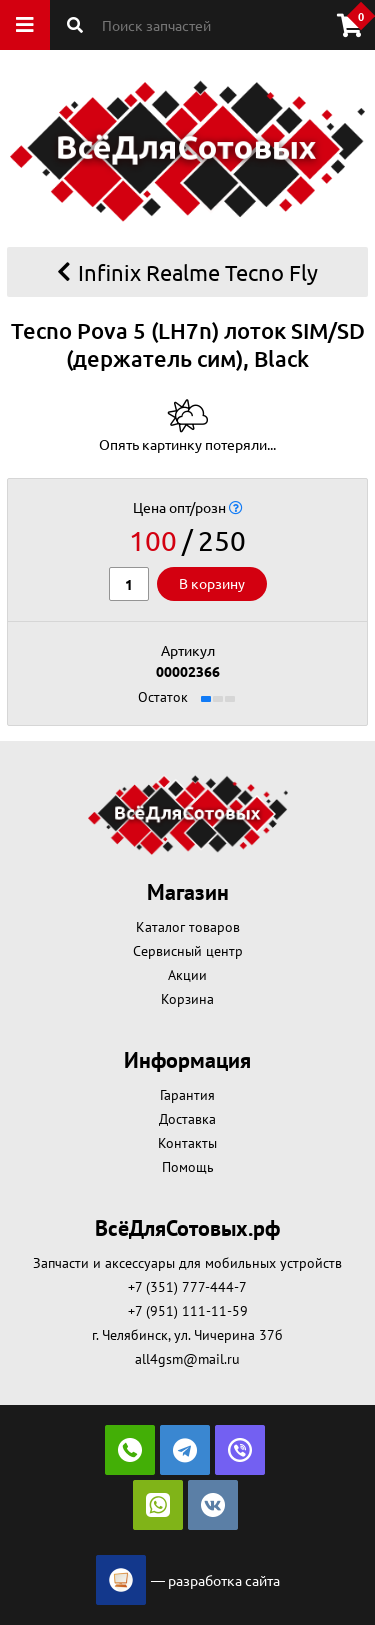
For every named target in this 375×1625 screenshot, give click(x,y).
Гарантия (187, 1095)
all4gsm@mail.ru (187, 1359)
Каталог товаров (188, 927)
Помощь (188, 1167)
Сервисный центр (188, 951)
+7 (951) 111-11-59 (188, 1311)
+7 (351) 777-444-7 (187, 1287)
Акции (187, 975)
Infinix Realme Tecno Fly (187, 272)
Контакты (187, 1143)
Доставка (187, 1119)
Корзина (187, 999)
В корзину (212, 583)
